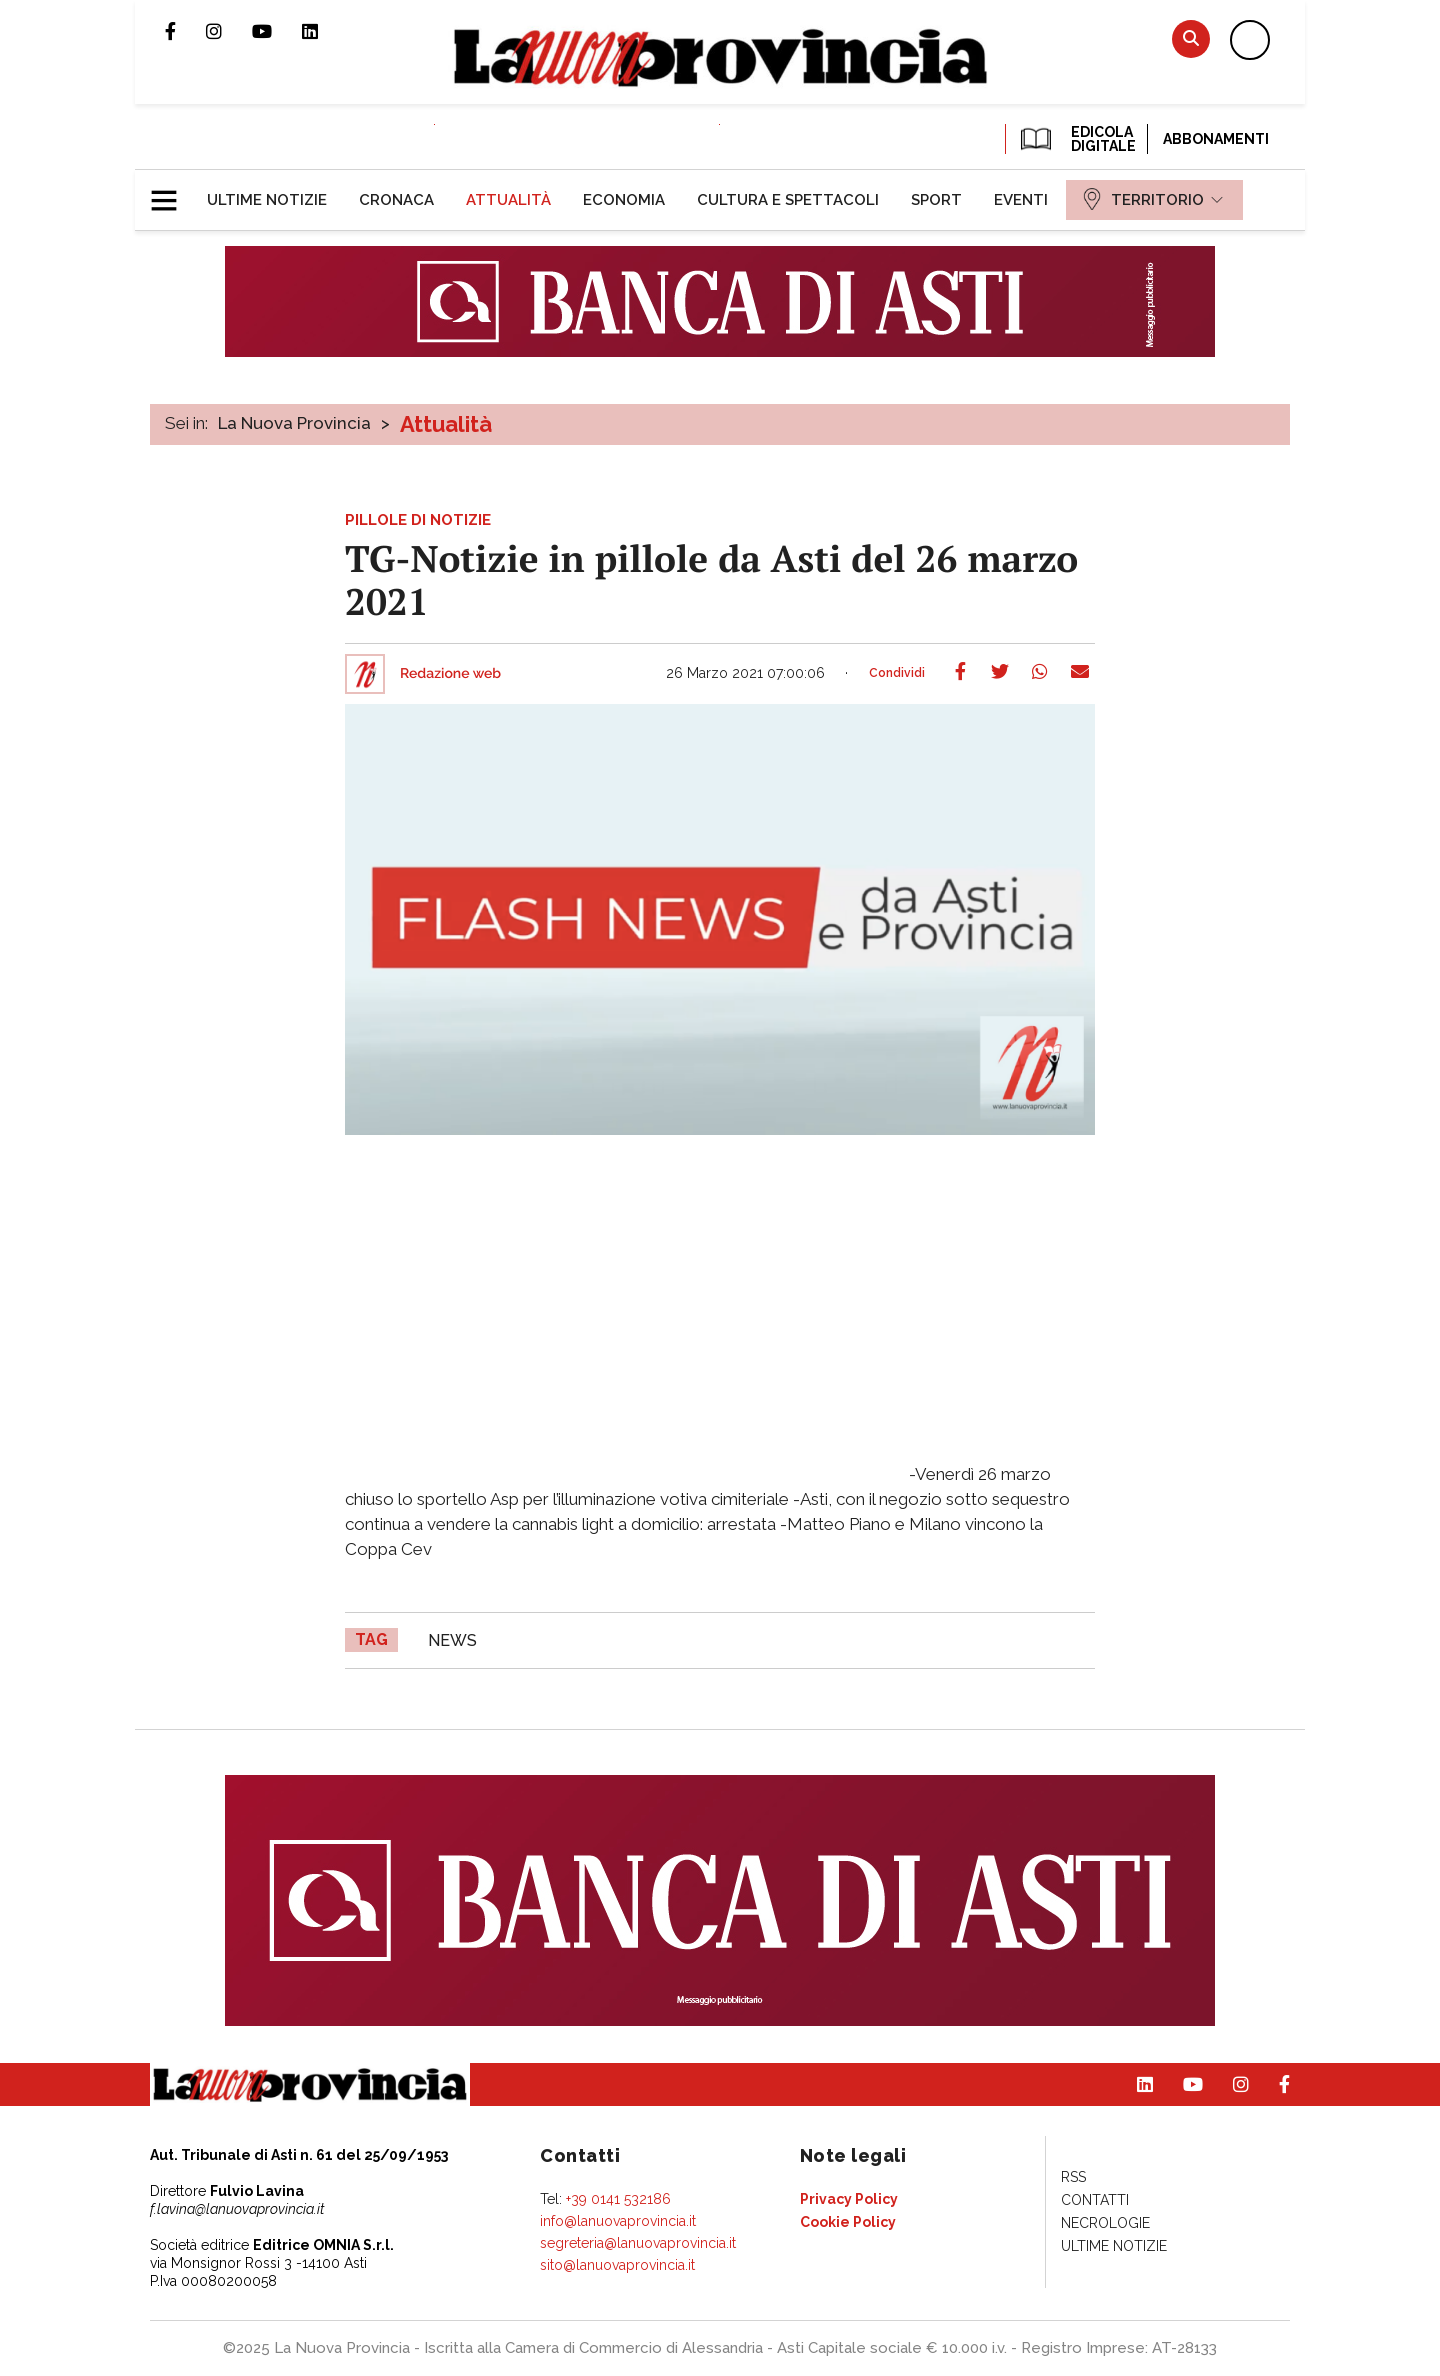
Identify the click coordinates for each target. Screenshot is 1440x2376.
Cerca (1191, 38)
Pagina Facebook (185, 31)
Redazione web (450, 674)
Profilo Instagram (229, 31)
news (452, 1640)
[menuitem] (267, 200)
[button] (171, 192)
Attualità (446, 424)
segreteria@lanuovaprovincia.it (638, 2243)
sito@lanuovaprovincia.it (617, 2265)
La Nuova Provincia (294, 423)
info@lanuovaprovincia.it (618, 2221)
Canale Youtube (277, 31)
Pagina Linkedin (325, 31)
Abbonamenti (1216, 139)
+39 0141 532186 (618, 2199)
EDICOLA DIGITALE (1076, 139)
